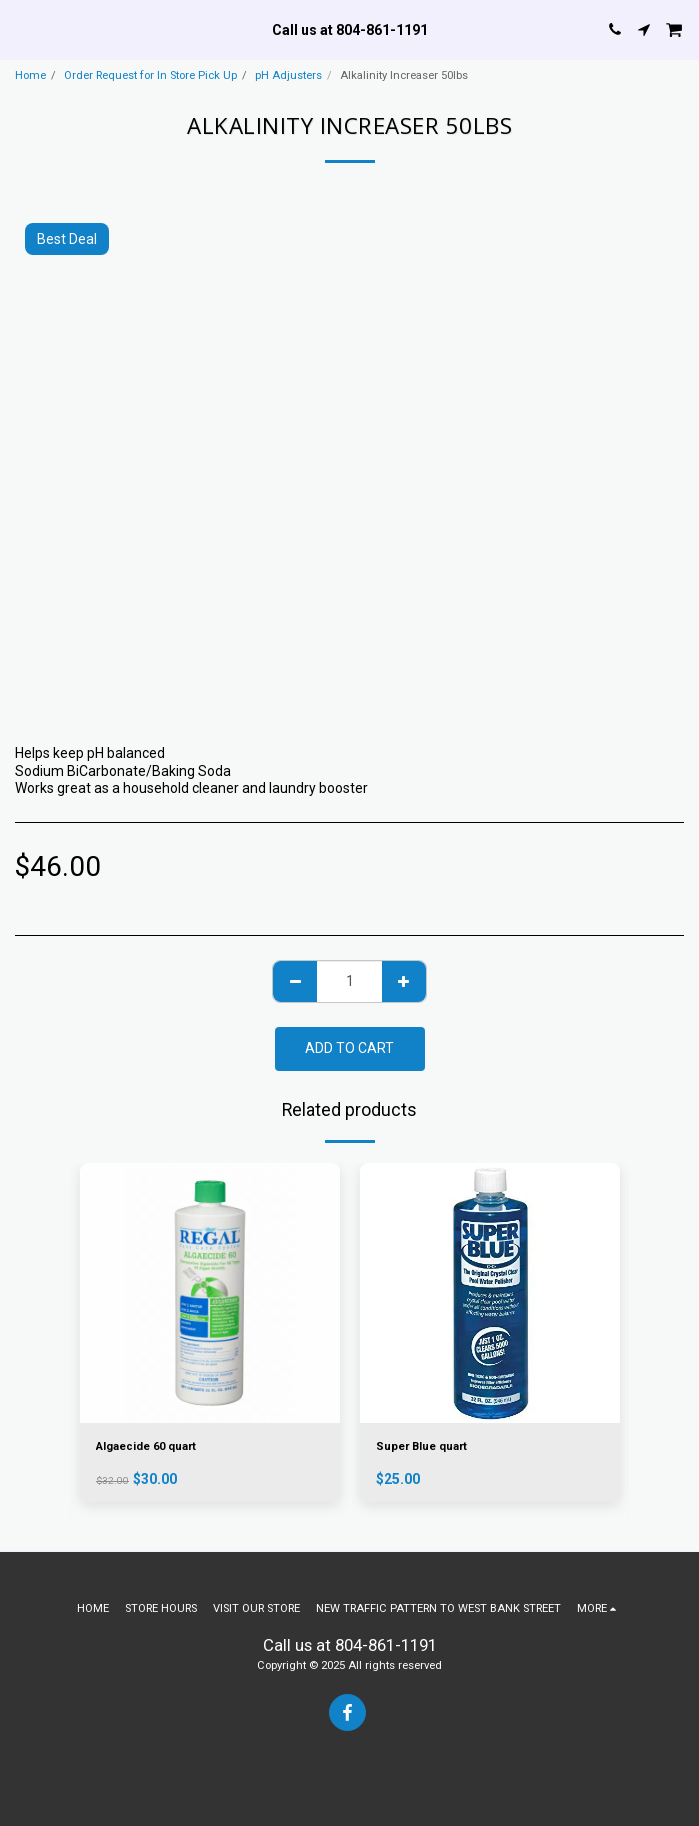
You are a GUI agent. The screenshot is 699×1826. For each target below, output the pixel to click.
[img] (210, 1293)
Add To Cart (349, 1048)
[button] (22, 29)
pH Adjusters (288, 75)
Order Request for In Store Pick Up (150, 75)
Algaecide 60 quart (146, 1446)
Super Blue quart (421, 1446)
